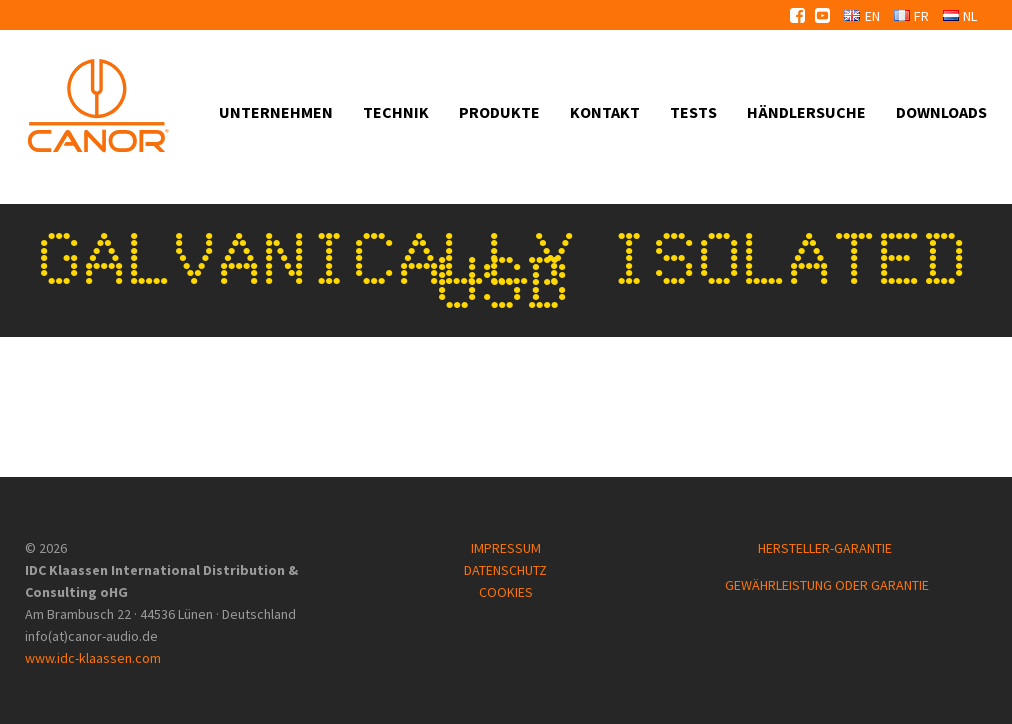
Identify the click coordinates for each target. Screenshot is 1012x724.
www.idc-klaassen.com (93, 658)
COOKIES (506, 592)
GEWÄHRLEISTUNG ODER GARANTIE (827, 585)
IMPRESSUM (506, 548)
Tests (693, 112)
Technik (396, 112)
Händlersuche (806, 112)
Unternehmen (276, 112)
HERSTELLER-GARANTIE (826, 548)
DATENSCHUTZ (505, 570)
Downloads (941, 112)
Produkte (499, 112)
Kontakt (605, 112)
